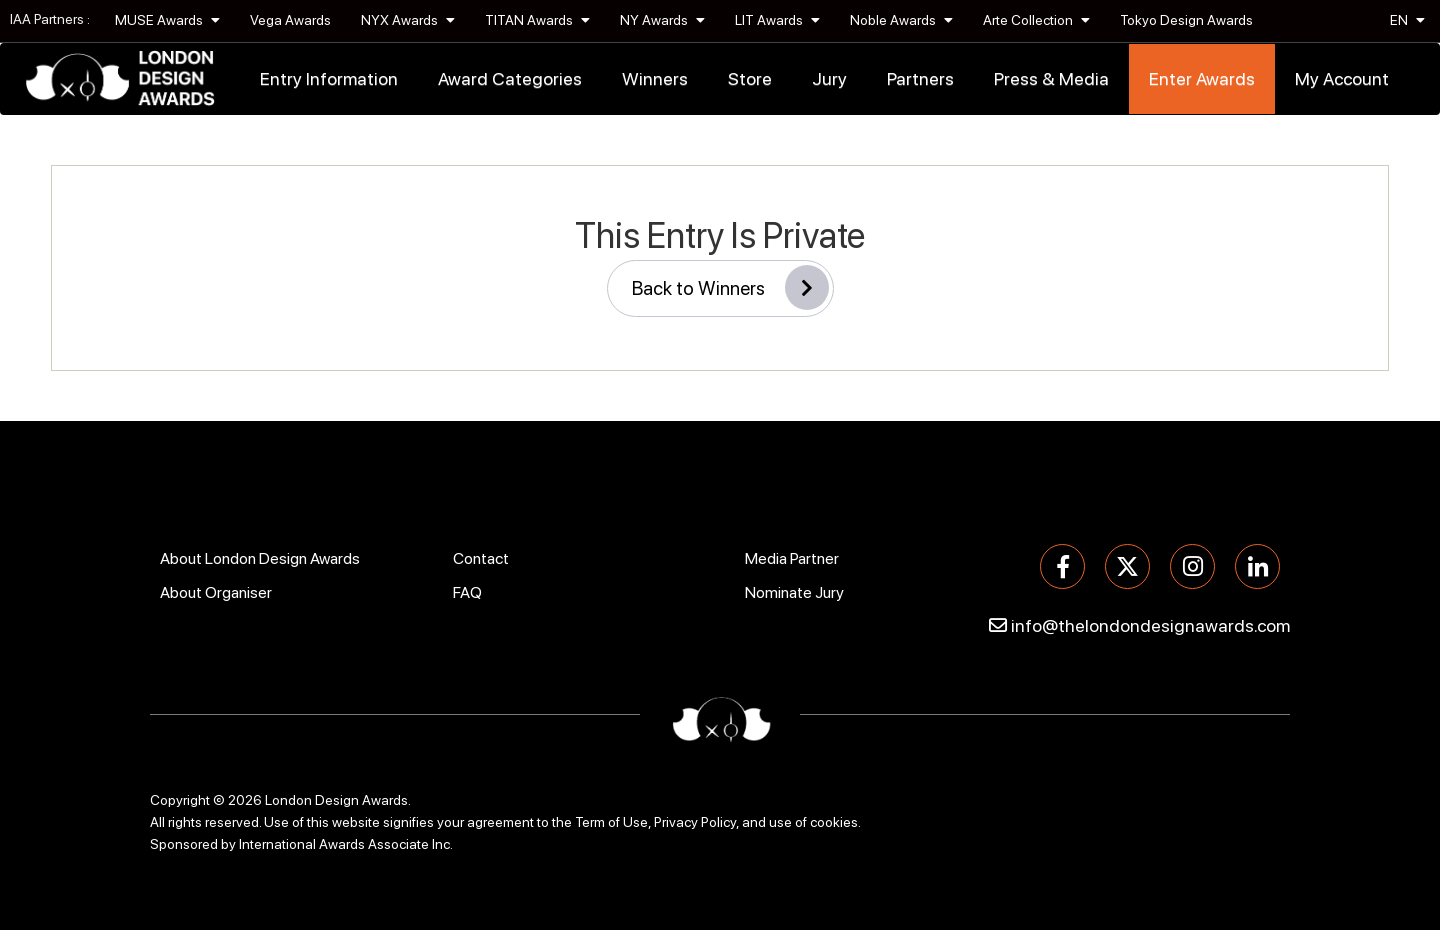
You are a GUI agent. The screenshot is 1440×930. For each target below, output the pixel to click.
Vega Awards (290, 20)
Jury (829, 78)
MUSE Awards (167, 20)
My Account (1342, 78)
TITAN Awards (537, 20)
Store (750, 78)
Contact (481, 558)
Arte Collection (1036, 20)
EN (1407, 20)
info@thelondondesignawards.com (1150, 625)
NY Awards (662, 20)
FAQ (467, 592)
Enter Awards (1202, 78)
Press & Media (1051, 78)
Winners (655, 78)
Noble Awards (901, 20)
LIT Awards (777, 20)
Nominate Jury (794, 592)
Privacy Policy (695, 822)
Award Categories (510, 78)
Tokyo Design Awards (1186, 20)
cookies (834, 822)
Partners (920, 78)
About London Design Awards (260, 558)
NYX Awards (408, 20)
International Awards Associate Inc (344, 844)
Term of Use (611, 822)
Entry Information (329, 78)
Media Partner (792, 558)
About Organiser (216, 592)
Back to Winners (730, 287)
